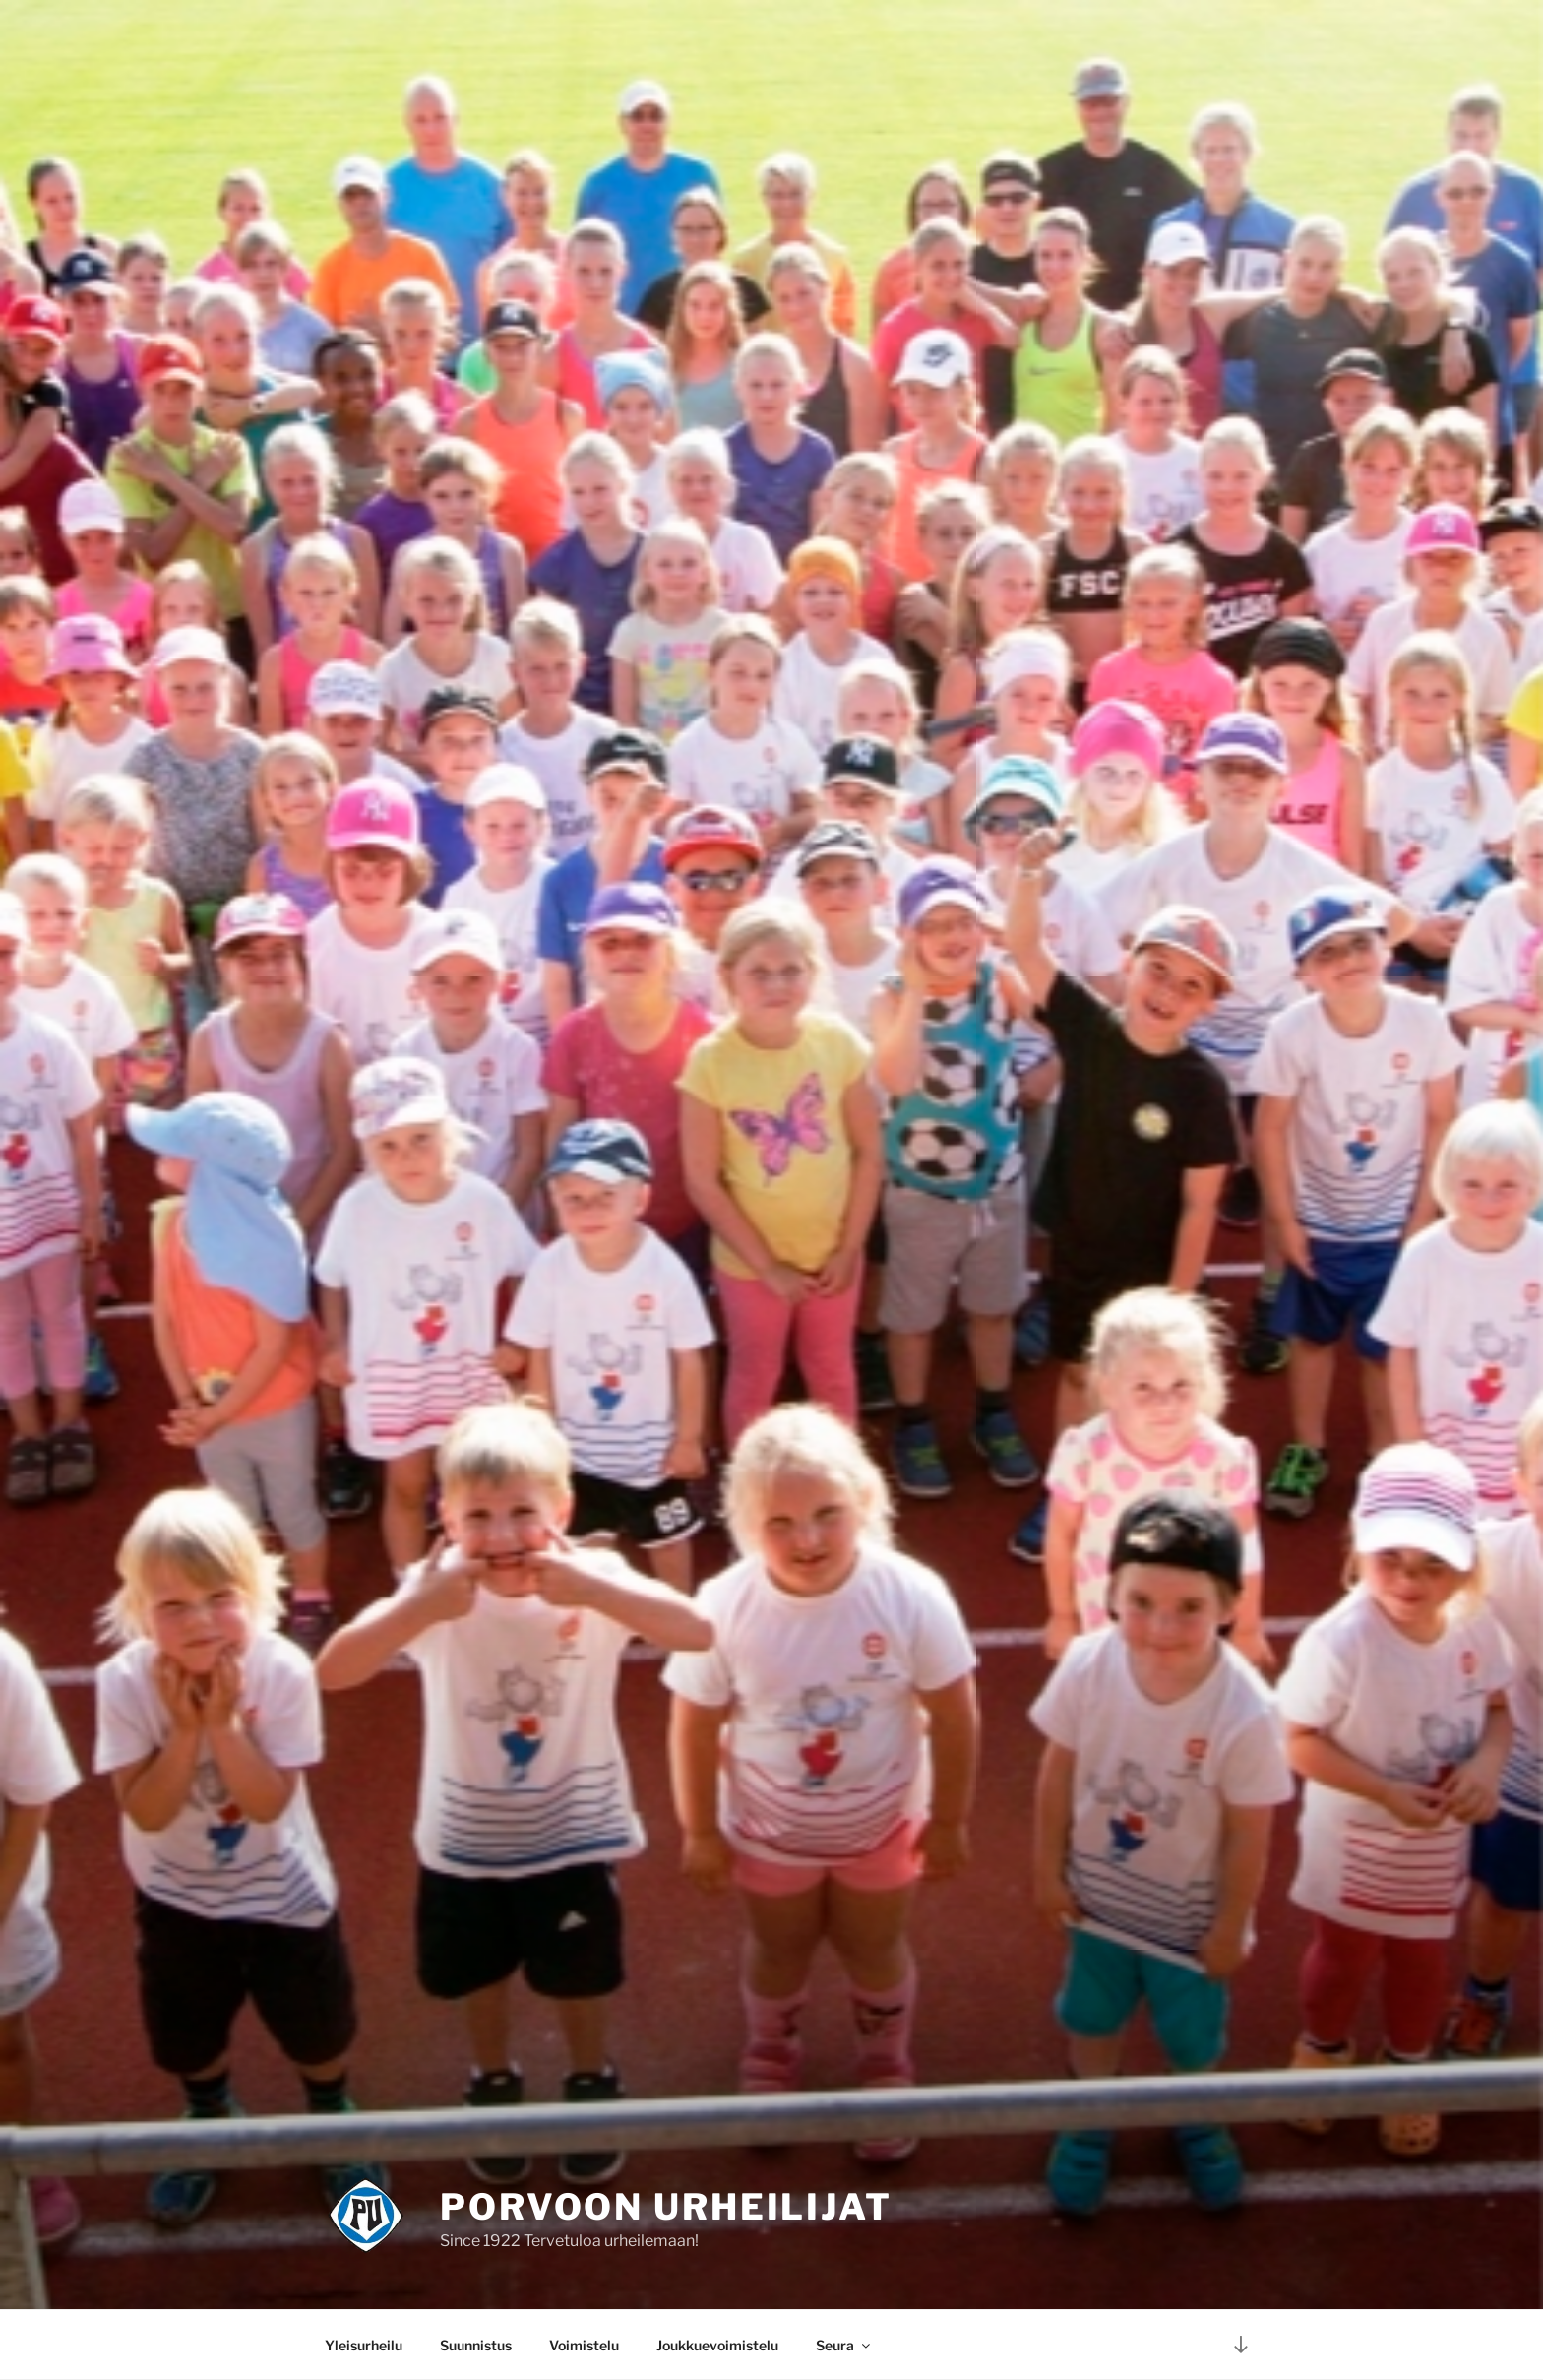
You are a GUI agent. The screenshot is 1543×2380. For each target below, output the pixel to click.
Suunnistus (476, 2345)
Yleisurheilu (363, 2345)
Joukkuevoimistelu (717, 2345)
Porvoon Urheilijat (666, 2206)
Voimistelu (584, 2345)
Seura (844, 2345)
